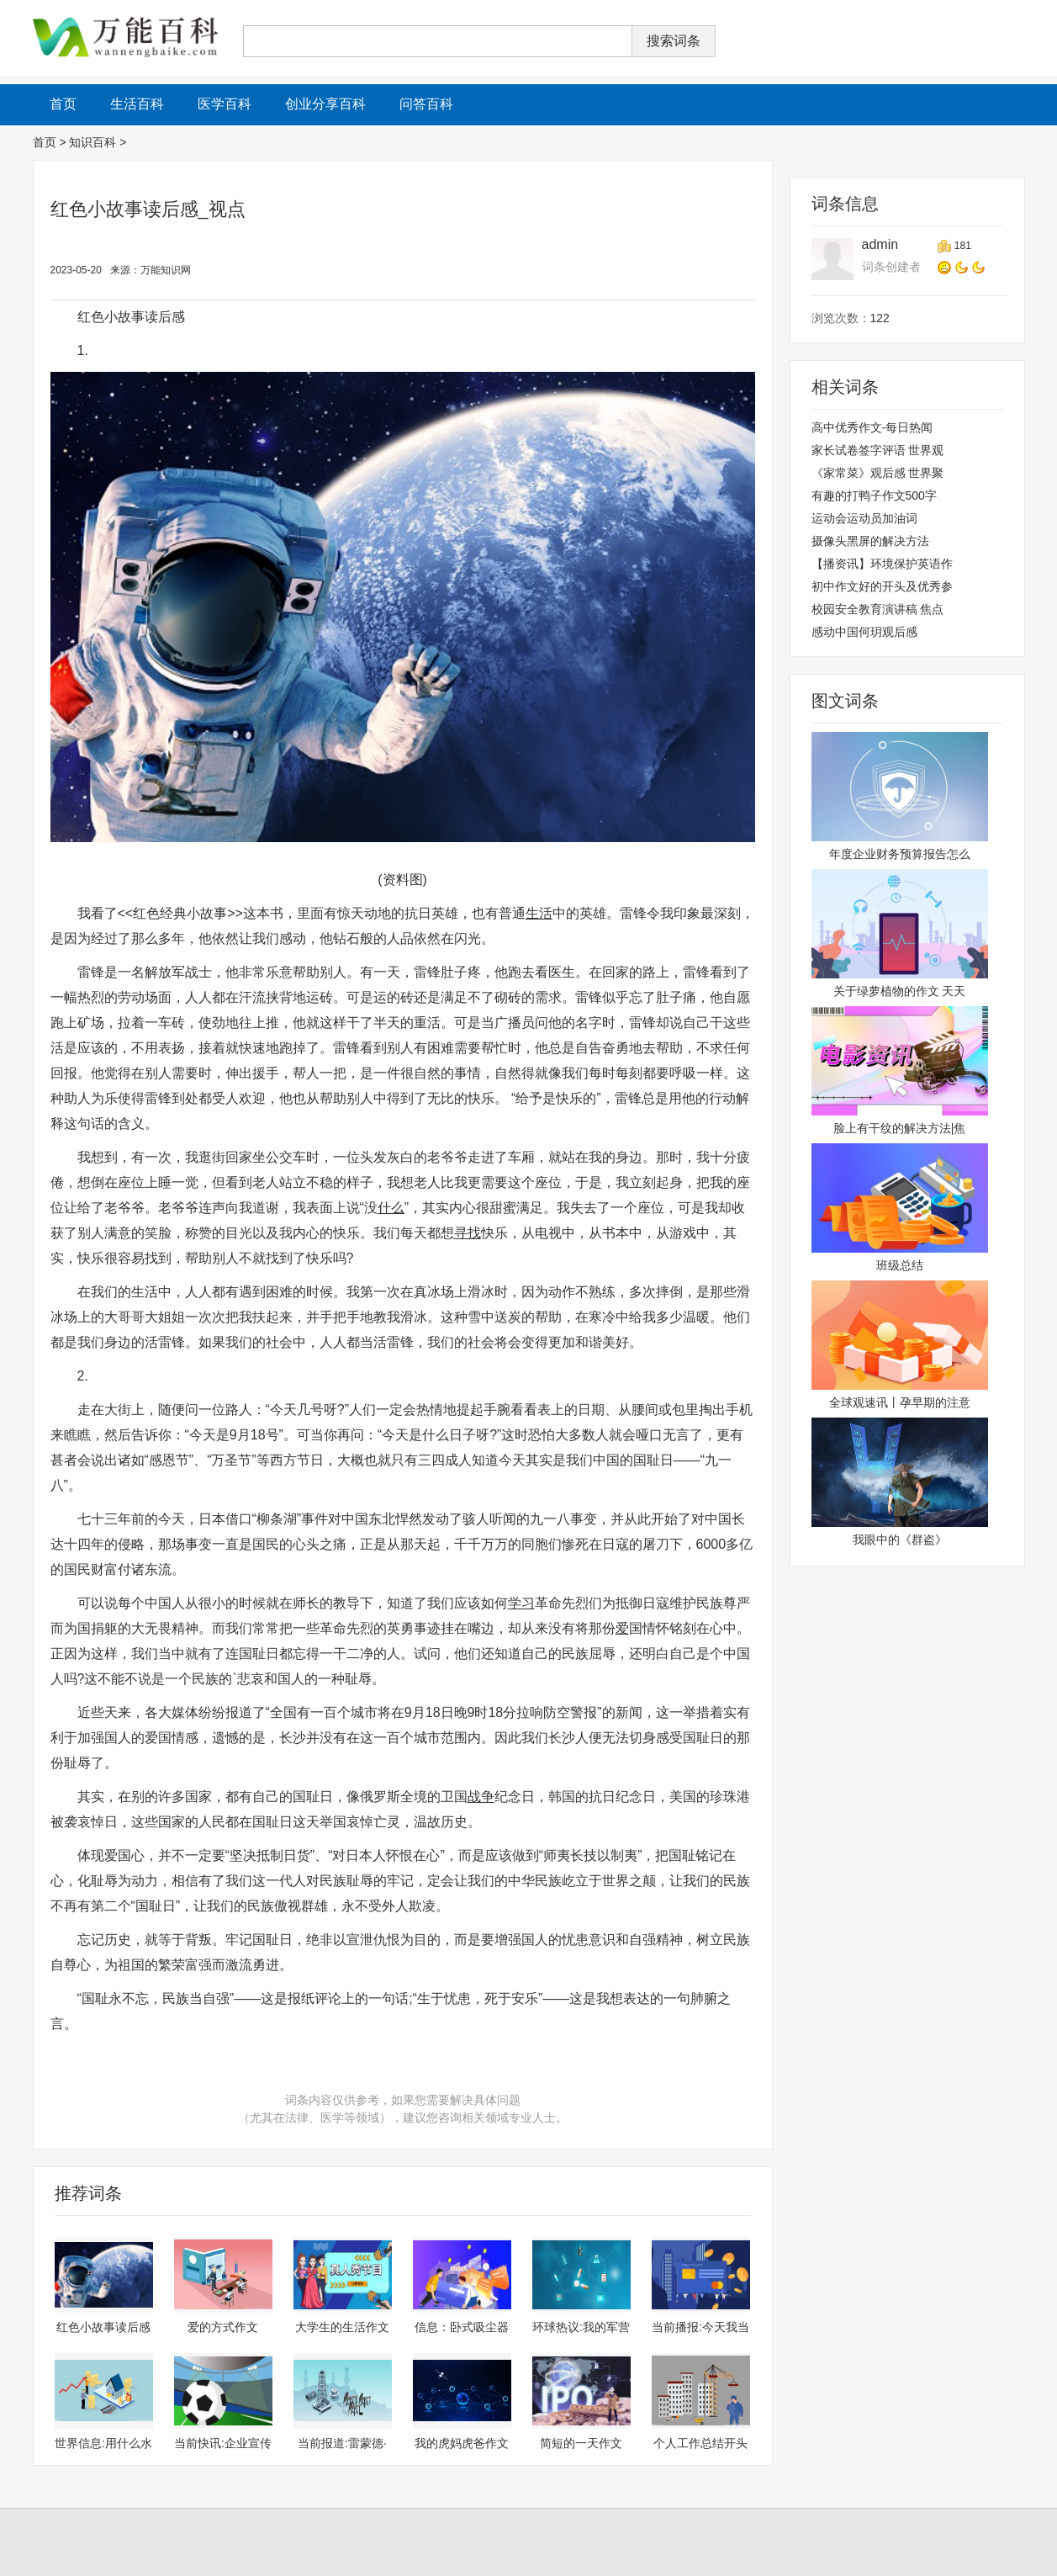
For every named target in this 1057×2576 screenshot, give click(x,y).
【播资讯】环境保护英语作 (882, 563)
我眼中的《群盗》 (900, 1539)
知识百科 (92, 142)
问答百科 (426, 104)
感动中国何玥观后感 (864, 632)
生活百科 (137, 104)
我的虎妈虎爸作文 (462, 2443)
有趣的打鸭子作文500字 (874, 495)
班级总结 (899, 1265)
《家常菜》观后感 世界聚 (877, 473)
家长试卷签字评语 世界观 (877, 450)
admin (880, 244)
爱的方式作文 (223, 2327)
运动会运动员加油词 (864, 518)
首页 (44, 142)
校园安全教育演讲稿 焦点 (877, 609)
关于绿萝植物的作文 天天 (899, 991)
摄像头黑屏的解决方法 (870, 541)
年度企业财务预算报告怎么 (899, 854)
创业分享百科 (325, 104)
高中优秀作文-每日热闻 (872, 427)
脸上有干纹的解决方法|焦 (899, 1128)
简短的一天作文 (581, 2443)
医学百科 (224, 104)
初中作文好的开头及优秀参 (882, 586)
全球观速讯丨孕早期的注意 (899, 1402)
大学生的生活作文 (342, 2327)
